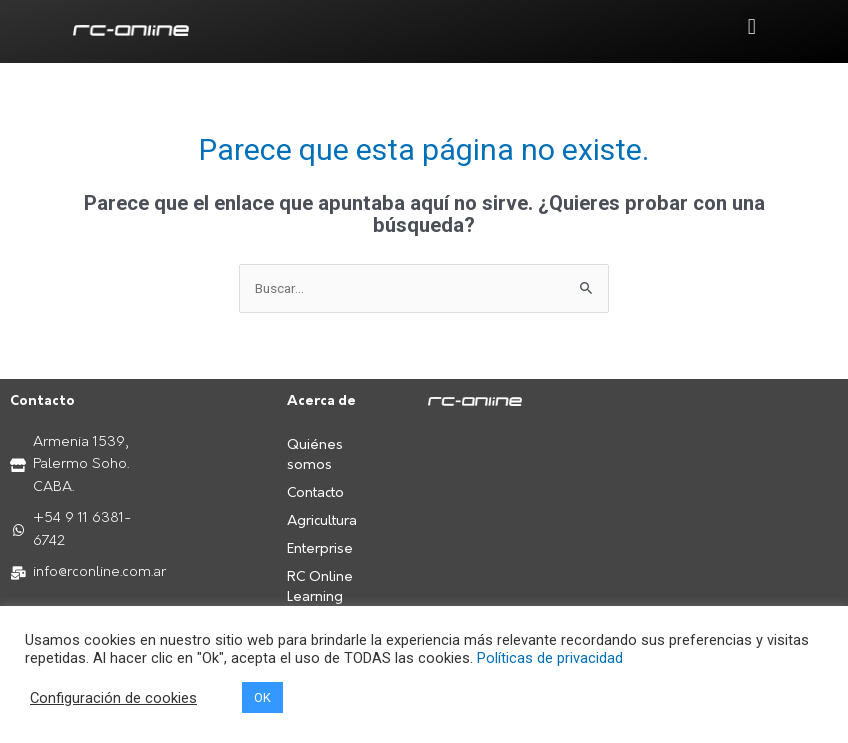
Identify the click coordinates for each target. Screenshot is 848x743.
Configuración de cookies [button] (113, 698)
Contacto (315, 493)
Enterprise (320, 549)
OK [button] (262, 697)
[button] (751, 26)
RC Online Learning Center (320, 597)
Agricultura (322, 521)
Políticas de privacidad (550, 658)
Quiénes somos (315, 455)
